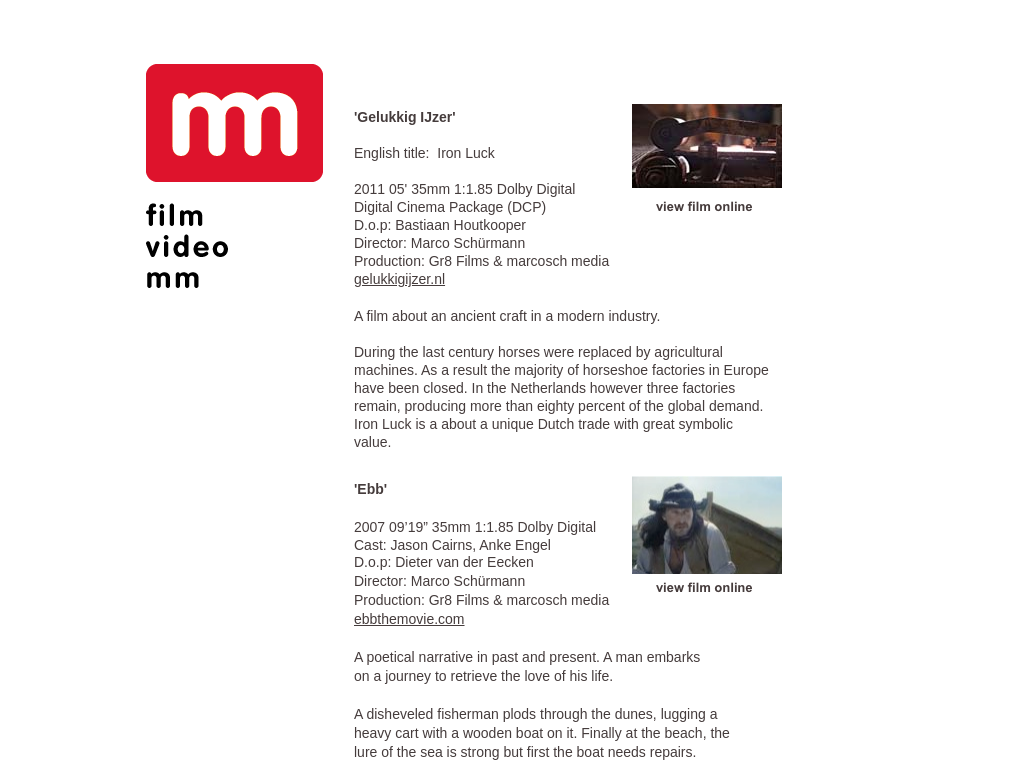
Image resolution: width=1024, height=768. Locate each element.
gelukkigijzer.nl (399, 279)
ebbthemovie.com (409, 619)
